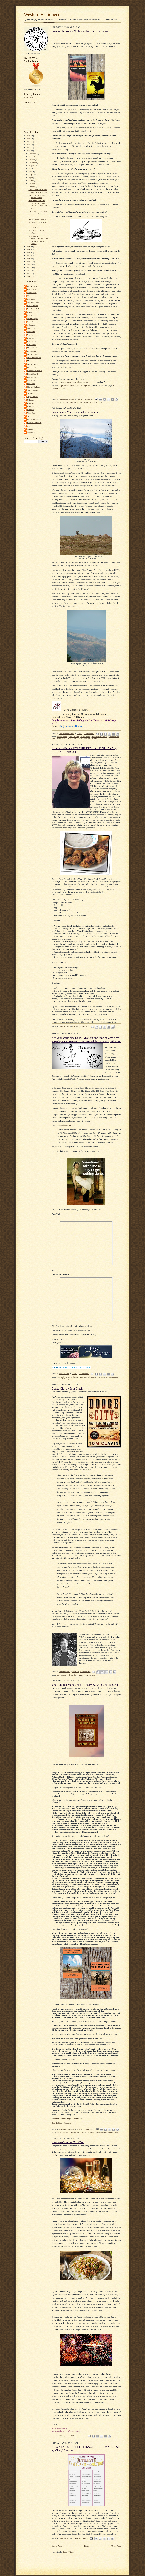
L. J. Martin (31, 345)
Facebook (85, 1367)
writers (110, 2132)
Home (86, 2546)
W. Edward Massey (34, 419)
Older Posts (116, 2546)
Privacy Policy (29, 97)
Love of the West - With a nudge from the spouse (80, 31)
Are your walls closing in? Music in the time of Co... (37, 213)
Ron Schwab (31, 377)
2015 (29, 262)
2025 (29, 139)
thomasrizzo (31, 432)
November (33, 157)
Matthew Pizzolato (34, 358)
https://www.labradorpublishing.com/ (74, 385)
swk (28, 426)
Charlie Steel (32, 293)
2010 (29, 276)
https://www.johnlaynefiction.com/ (73, 382)
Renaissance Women (34, 371)
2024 (29, 142)
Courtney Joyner (33, 302)
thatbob (30, 429)
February (32, 183)
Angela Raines (62, 737)
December (33, 154)
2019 (29, 249)
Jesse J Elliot (32, 328)
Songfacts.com (64, 1125)
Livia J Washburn (33, 348)
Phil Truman (31, 367)
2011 (29, 274)
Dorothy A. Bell (33, 309)
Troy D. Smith (32, 397)
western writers (101, 2132)
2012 (29, 270)
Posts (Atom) (68, 2552)
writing (101, 402)
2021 (29, 151)
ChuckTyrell (31, 299)
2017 (29, 255)
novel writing (84, 402)
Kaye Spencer (32, 335)
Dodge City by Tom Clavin (38, 219)
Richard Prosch (32, 374)
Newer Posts (57, 2546)
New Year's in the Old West (68, 2142)
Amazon (56, 1367)
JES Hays (30, 315)
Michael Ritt (31, 364)
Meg (28, 361)
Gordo (29, 312)
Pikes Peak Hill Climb (74, 738)
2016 (29, 259)
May (31, 175)
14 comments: (84, 1374)
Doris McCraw (74, 737)
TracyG (30, 393)
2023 (29, 145)
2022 (29, 148)
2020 (29, 247)
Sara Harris (31, 380)
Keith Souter (31, 338)
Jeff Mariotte (32, 325)
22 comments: (89, 2129)
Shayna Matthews (33, 387)
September (33, 163)
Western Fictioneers (43, 14)
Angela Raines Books (70, 726)
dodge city (72, 1675)
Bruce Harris (31, 289)
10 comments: (85, 1672)
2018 (29, 253)
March (31, 181)
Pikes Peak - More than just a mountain (75, 412)
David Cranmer (32, 306)
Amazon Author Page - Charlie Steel (68, 2118)
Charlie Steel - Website (61, 2123)
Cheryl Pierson (32, 296)
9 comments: (84, 1026)
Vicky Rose (31, 413)
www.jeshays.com (59, 2428)
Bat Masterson (62, 1675)
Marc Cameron (32, 354)
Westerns (93, 402)
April (31, 178)
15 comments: (89, 734)
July (30, 169)
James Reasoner (33, 322)
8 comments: (88, 399)
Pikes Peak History (90, 738)
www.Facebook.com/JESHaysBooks (66, 2431)
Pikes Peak (61, 738)
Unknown (30, 400)
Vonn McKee (32, 416)
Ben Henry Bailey (33, 286)
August (32, 166)
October (32, 160)
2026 (29, 136)
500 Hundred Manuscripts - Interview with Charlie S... (37, 224)
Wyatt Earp (91, 1675)
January (32, 187)
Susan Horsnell (32, 390)
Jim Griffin (31, 332)
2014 (29, 264)
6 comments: (81, 2436)
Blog (65, 1367)
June (31, 172)
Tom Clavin (81, 1675)
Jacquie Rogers (32, 319)
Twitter (74, 1367)
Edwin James (85, 737)
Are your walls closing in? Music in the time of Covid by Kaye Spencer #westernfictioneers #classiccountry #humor (86, 1039)
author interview (62, 402)
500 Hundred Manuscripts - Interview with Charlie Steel (85, 1684)
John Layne (74, 402)
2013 (29, 268)
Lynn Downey (32, 351)
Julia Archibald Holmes (99, 737)
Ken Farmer (31, 341)
